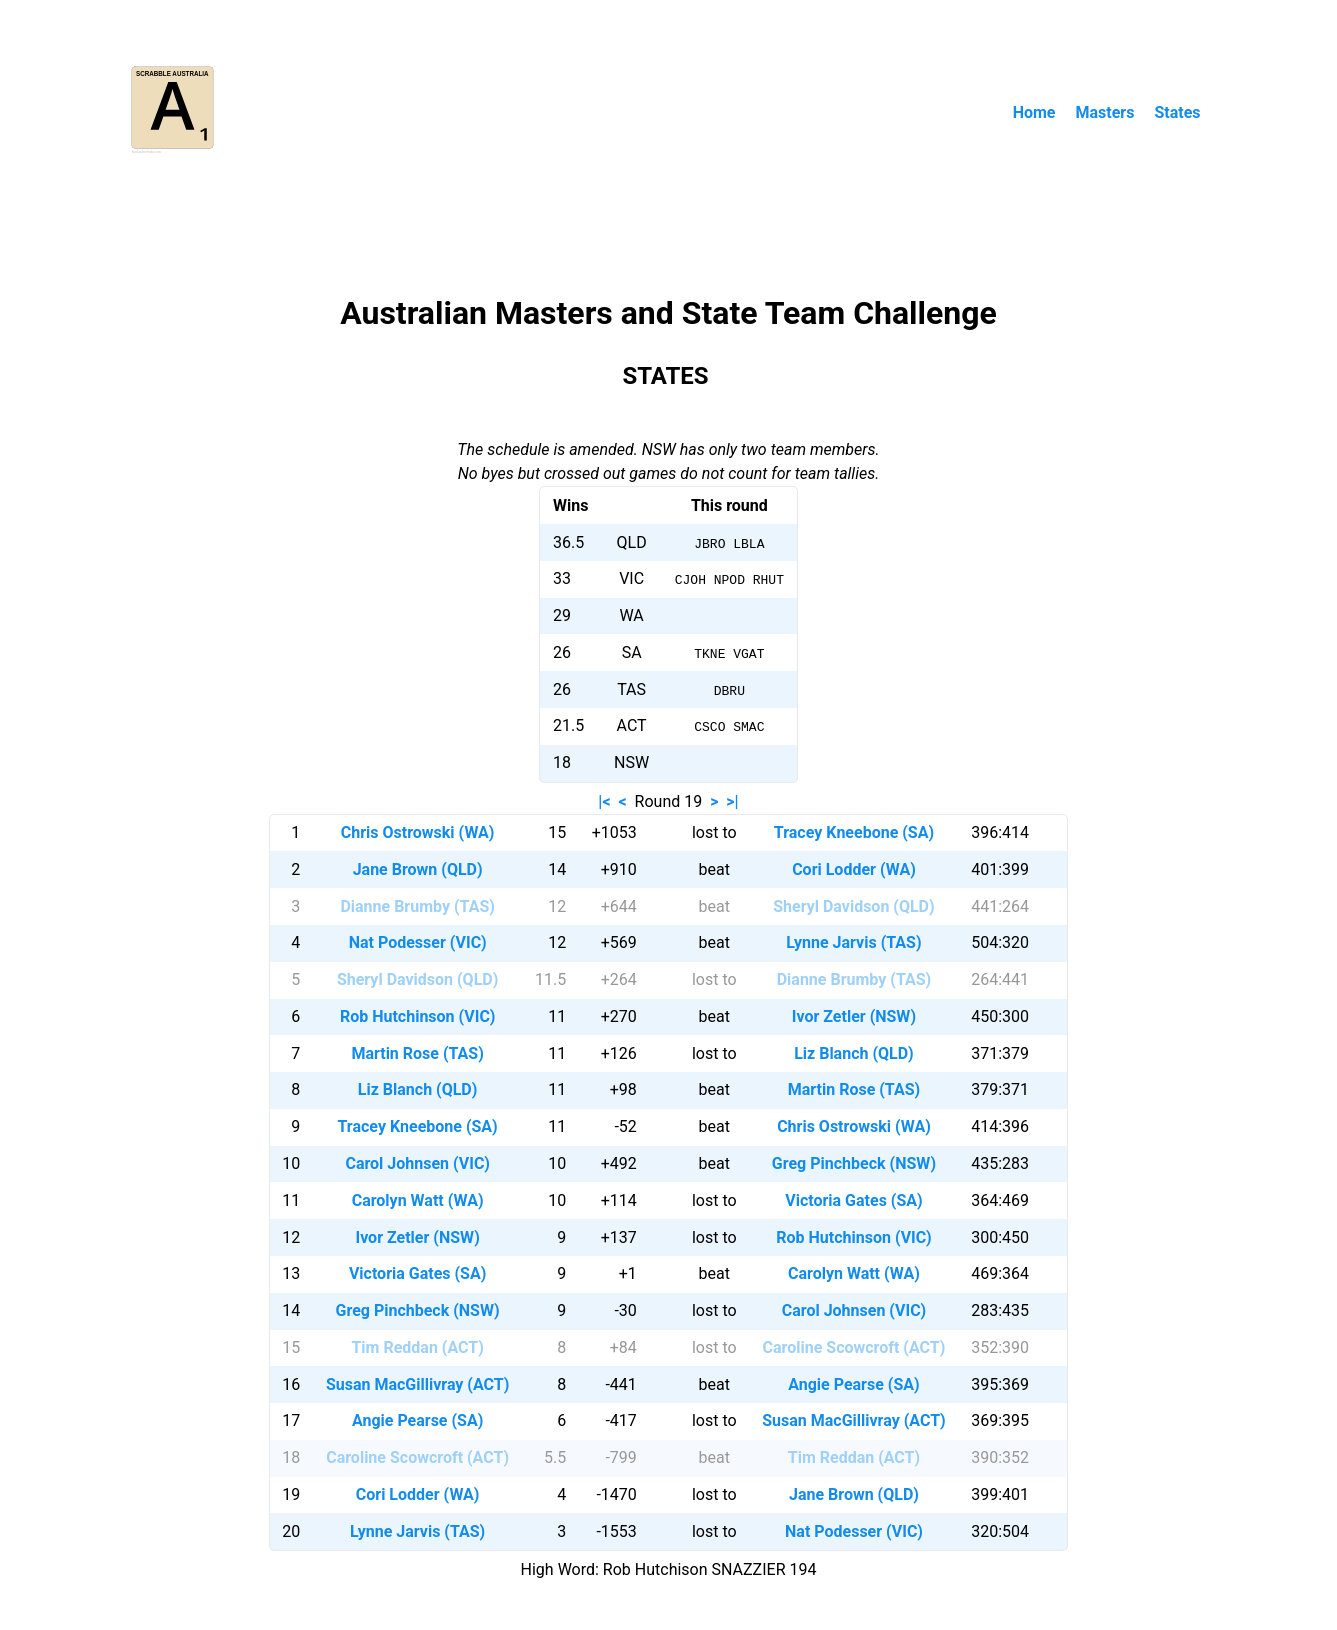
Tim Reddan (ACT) (417, 1347)
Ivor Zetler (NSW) (854, 1016)
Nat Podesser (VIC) (418, 942)
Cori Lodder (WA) (854, 869)
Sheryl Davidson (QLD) (853, 906)
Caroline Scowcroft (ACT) (854, 1347)
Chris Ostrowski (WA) (418, 832)
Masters (1104, 112)
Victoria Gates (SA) (853, 1200)
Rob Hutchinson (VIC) (417, 1016)
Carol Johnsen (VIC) (417, 1163)
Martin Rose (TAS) (417, 1053)
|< (604, 801)
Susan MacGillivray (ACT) (417, 1384)
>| (732, 801)
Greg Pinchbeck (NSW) (854, 1163)
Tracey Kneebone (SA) (854, 832)
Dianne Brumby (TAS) (417, 906)
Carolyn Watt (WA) (418, 1200)
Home (1034, 112)
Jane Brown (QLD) (418, 869)
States (1177, 112)
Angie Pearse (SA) (853, 1384)
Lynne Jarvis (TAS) (853, 942)
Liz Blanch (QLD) (854, 1053)
